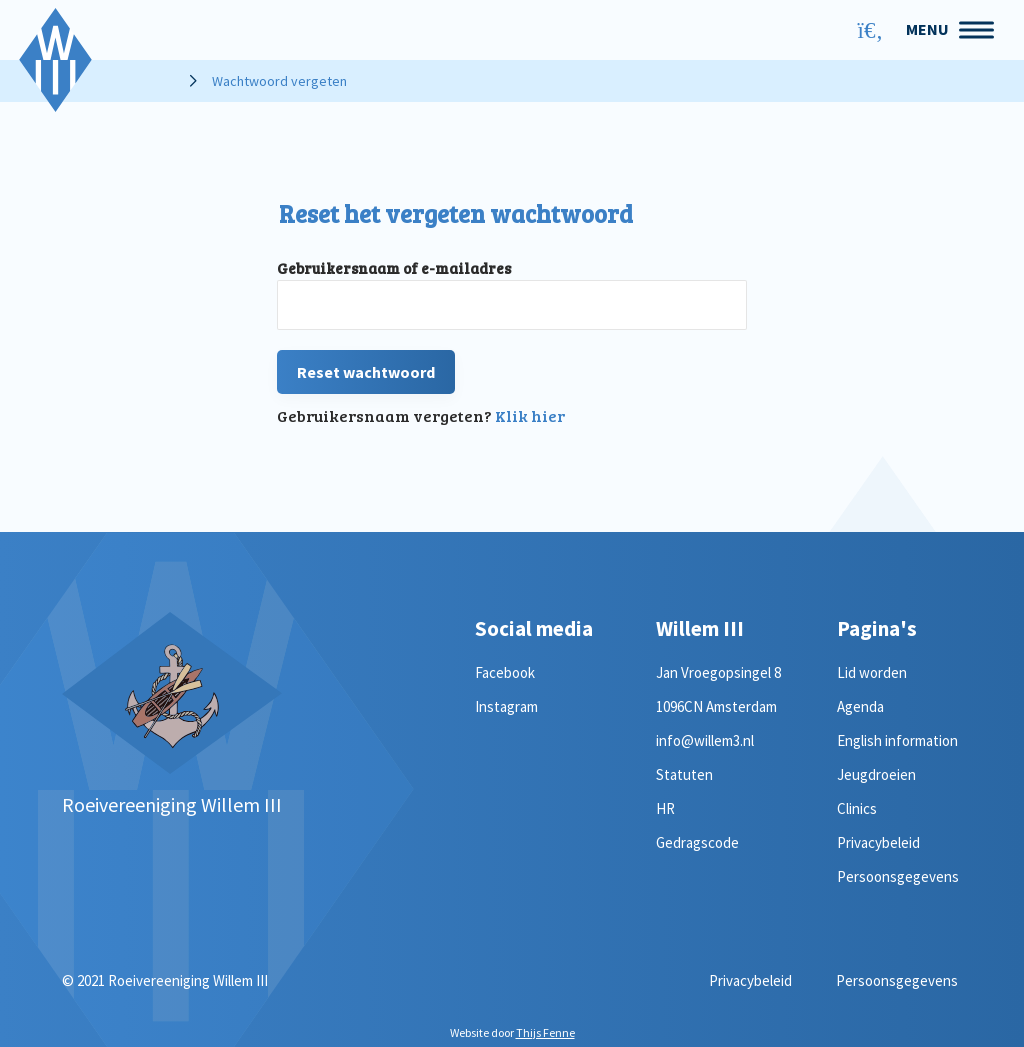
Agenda (860, 706)
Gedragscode (697, 842)
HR (665, 808)
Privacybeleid (878, 842)
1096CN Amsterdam (716, 706)
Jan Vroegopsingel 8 (718, 672)
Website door (512, 1032)
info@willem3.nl (705, 740)
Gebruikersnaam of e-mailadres (394, 268)
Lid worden (872, 672)
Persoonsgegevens (898, 876)
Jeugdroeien (876, 774)
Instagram (506, 706)
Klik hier (530, 415)
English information (897, 740)
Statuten (684, 774)
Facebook (505, 672)
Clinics (857, 808)
